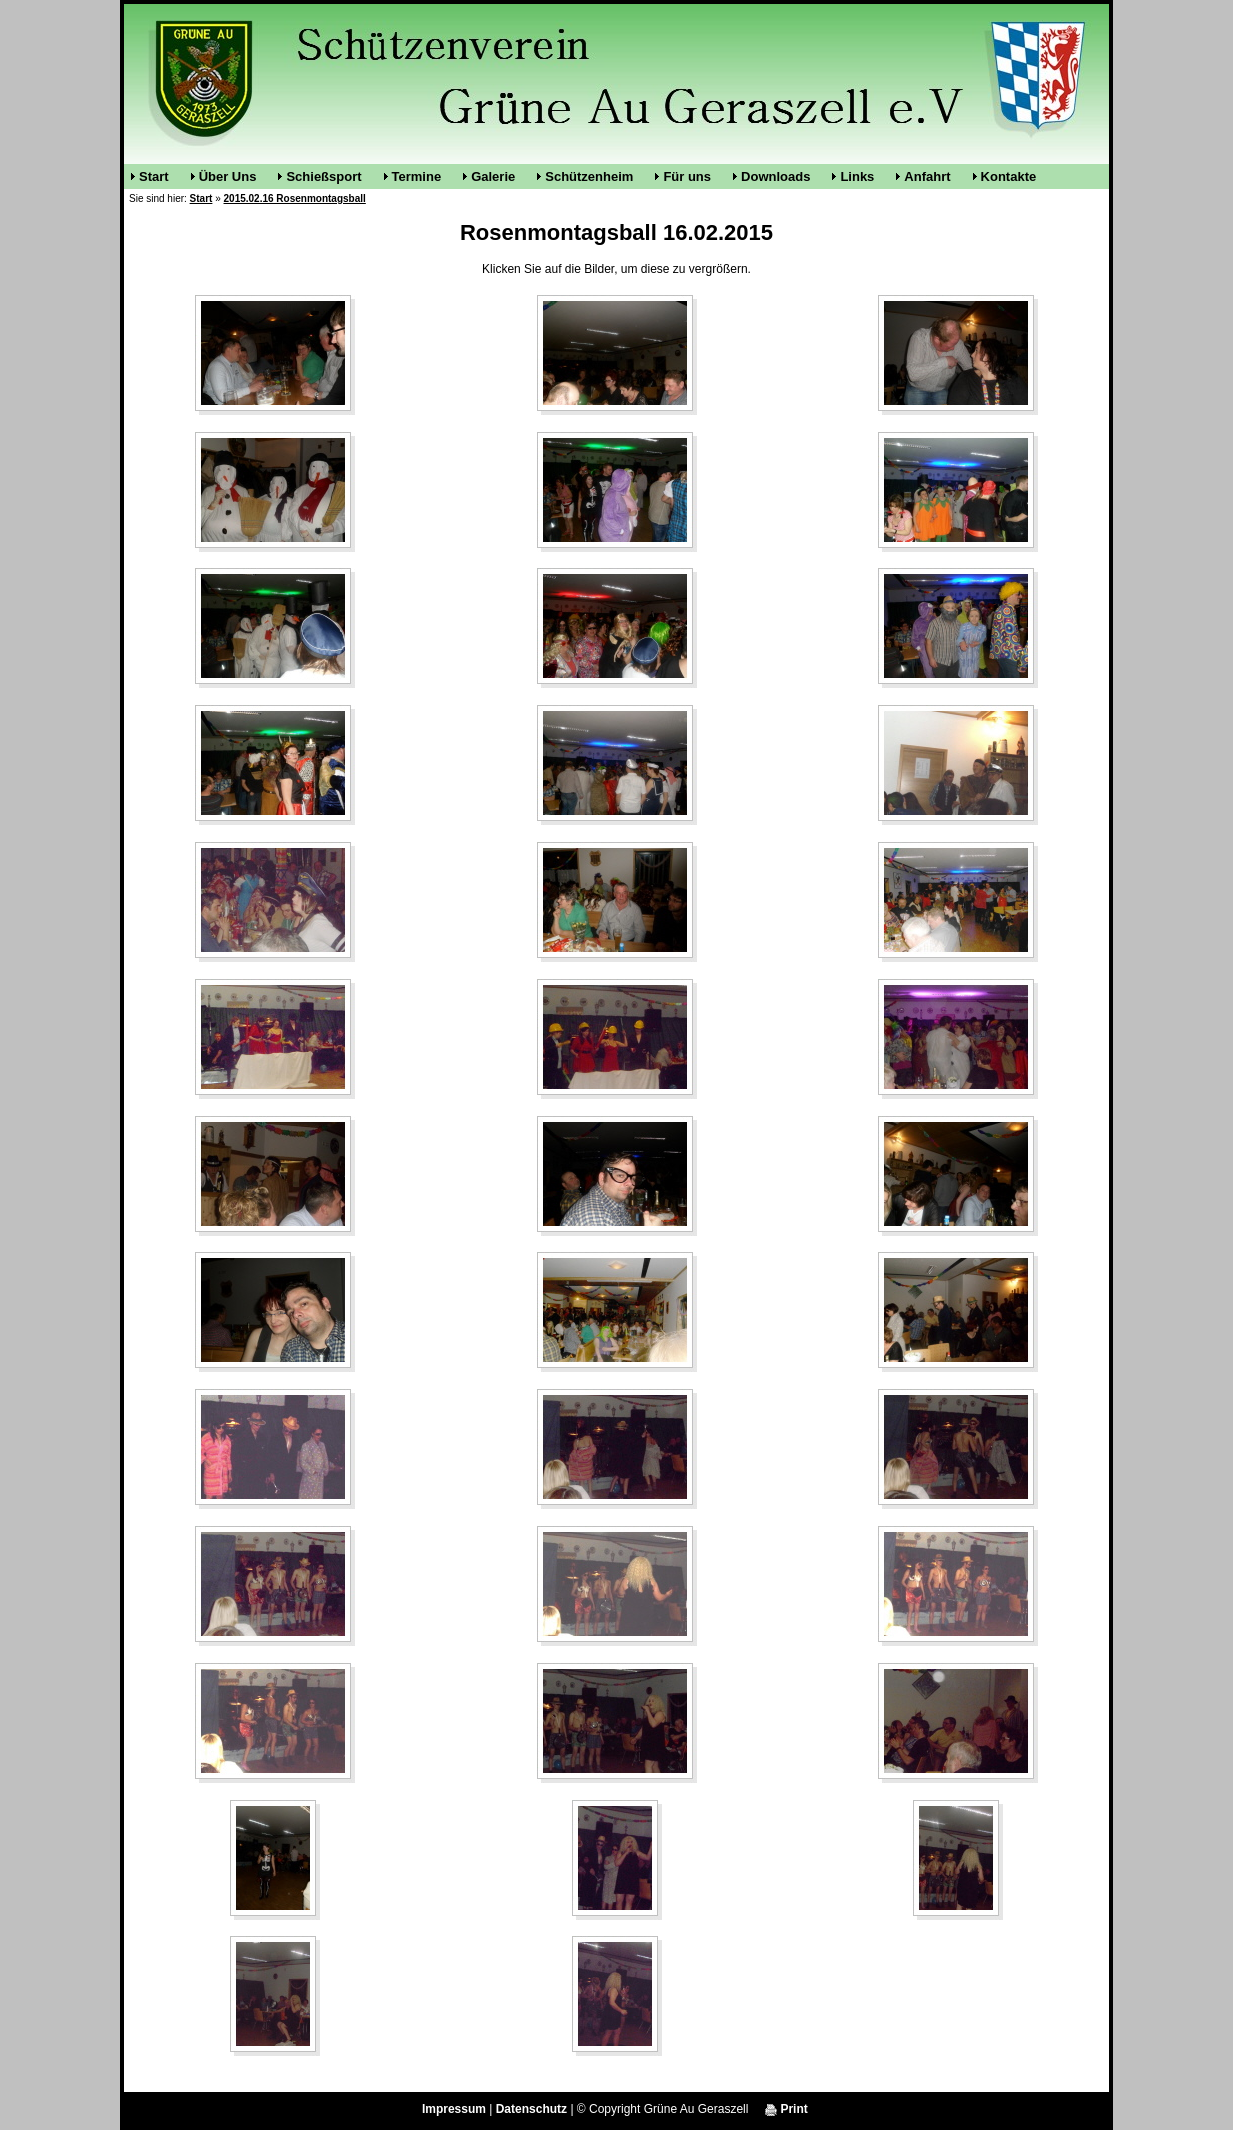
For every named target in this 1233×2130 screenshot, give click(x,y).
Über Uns (228, 176)
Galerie (493, 176)
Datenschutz (531, 2109)
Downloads (775, 176)
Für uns (687, 176)
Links (857, 176)
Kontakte (1009, 176)
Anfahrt (927, 176)
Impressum (454, 2109)
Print (786, 2109)
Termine (417, 176)
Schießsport (323, 176)
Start (154, 176)
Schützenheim (589, 176)
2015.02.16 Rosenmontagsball (295, 198)
